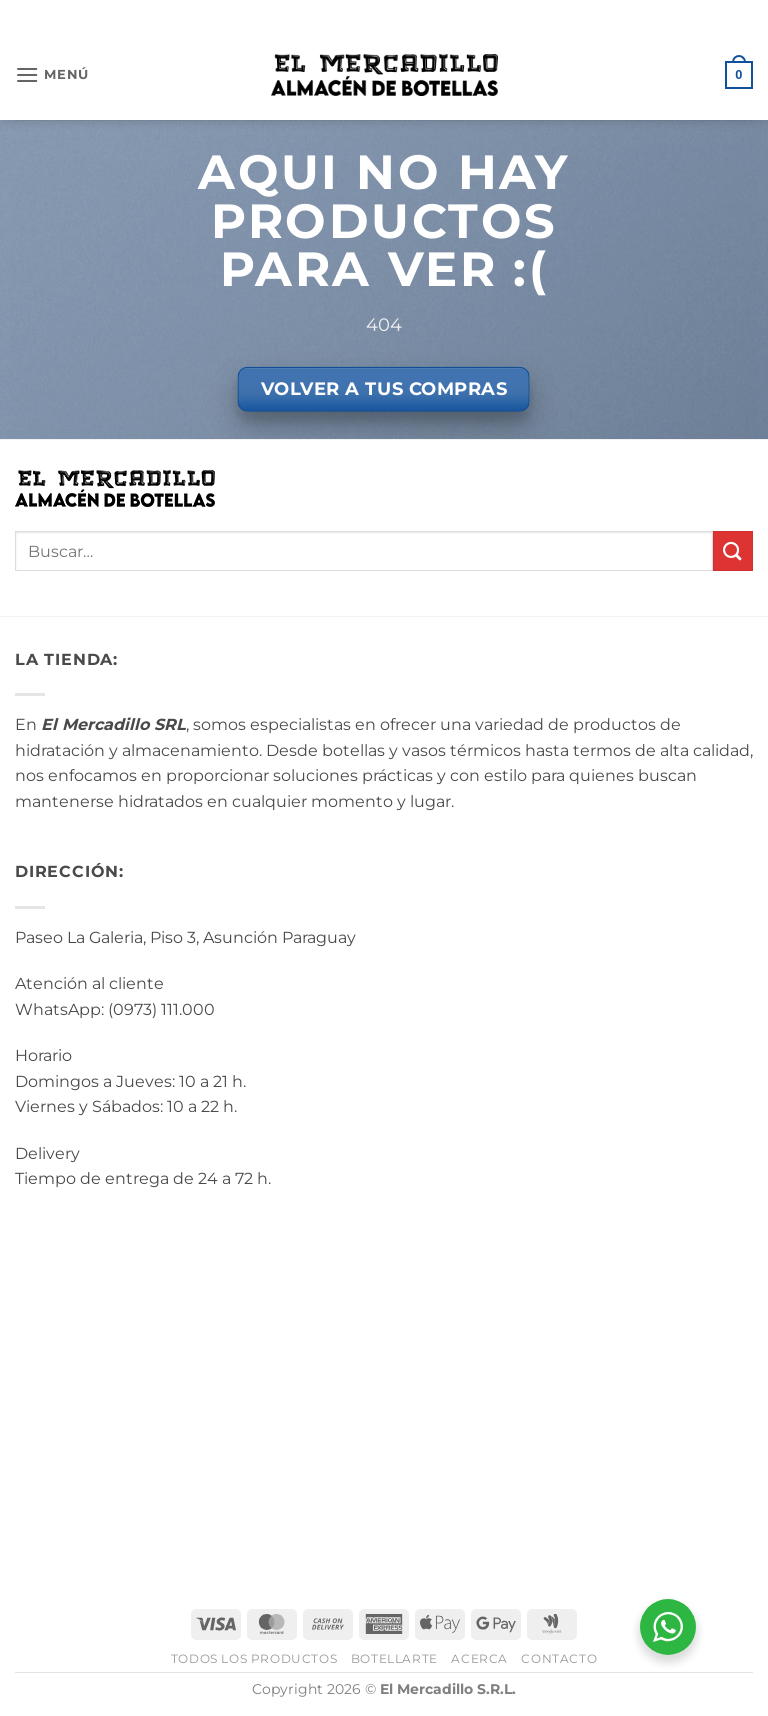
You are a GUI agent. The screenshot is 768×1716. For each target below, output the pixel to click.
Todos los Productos (254, 1658)
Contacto (559, 1658)
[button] (52, 74)
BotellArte (394, 1658)
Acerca (479, 1658)
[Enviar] (733, 550)
